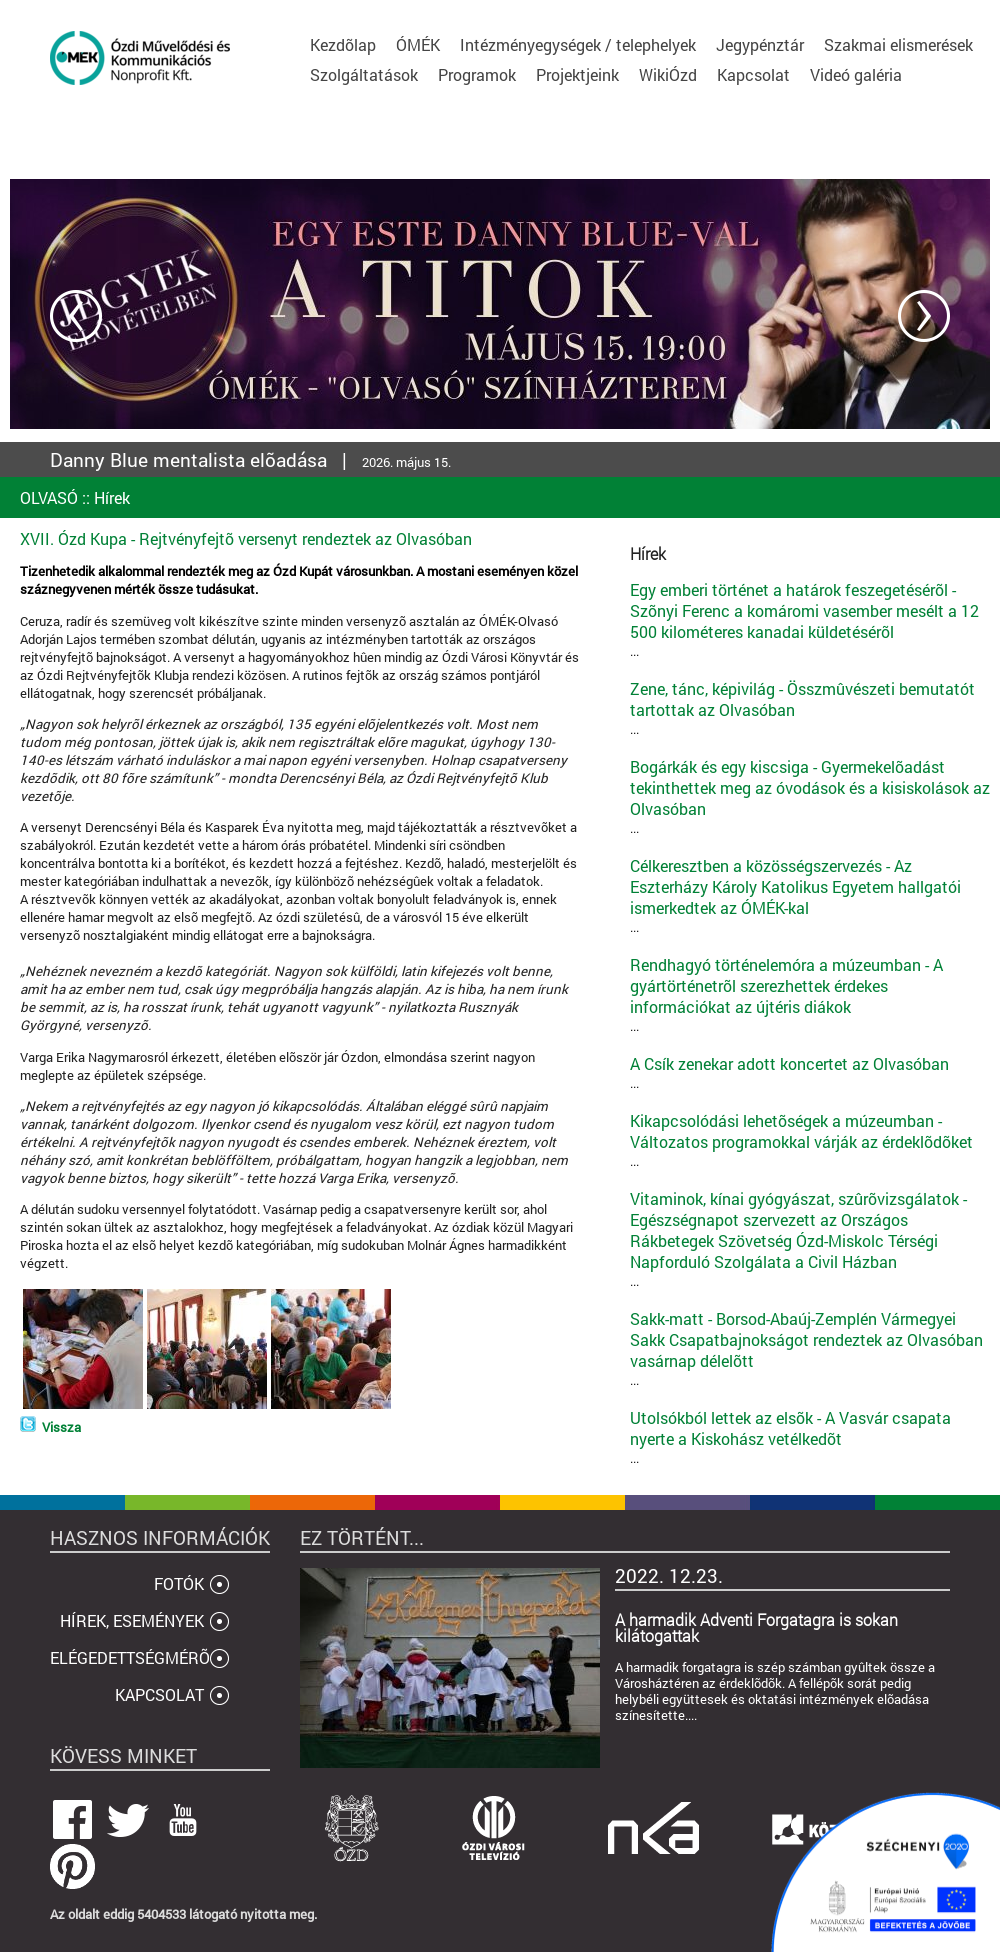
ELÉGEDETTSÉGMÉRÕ (130, 1657)
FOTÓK (179, 1583)
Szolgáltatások (364, 74)
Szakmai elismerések (898, 44)
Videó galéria (856, 74)
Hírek (112, 497)
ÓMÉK (418, 44)
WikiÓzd (668, 74)
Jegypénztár (760, 44)
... (810, 619)
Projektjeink (577, 74)
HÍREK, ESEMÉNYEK (132, 1620)
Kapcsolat (753, 74)
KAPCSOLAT (159, 1694)
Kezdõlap (343, 44)
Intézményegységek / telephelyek (578, 44)
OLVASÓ (49, 497)
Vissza (61, 1427)
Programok (477, 74)
